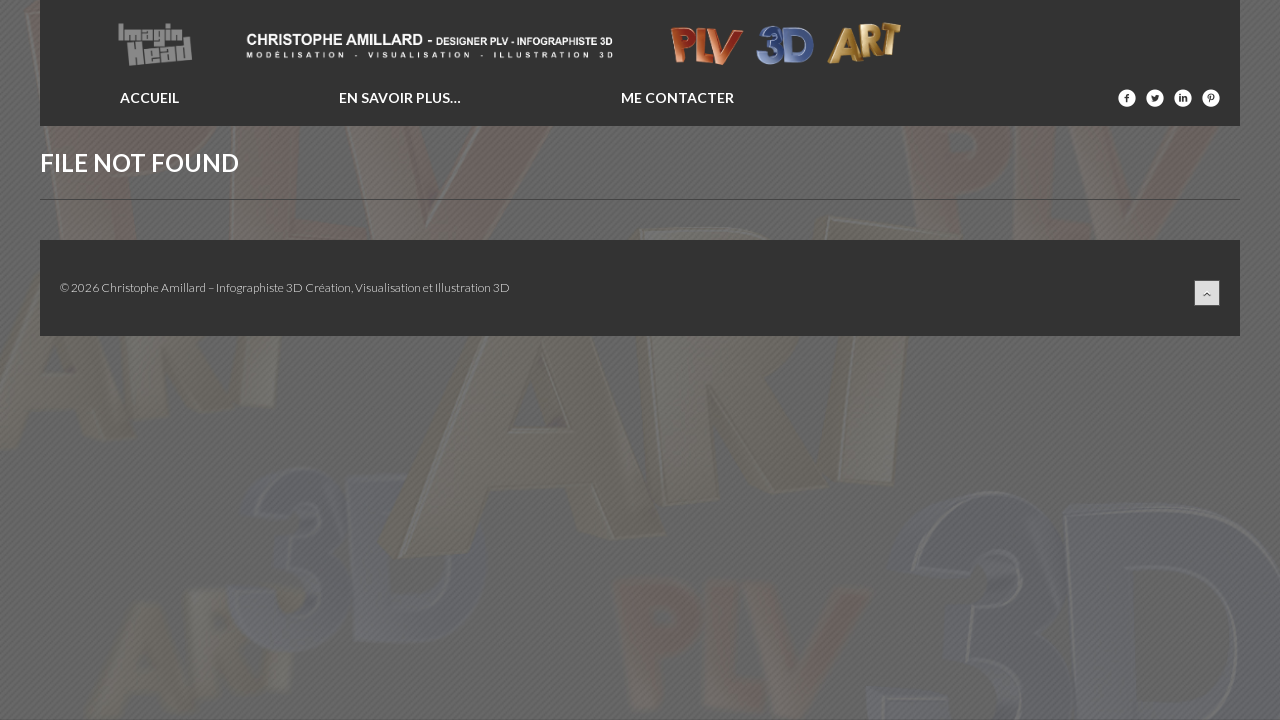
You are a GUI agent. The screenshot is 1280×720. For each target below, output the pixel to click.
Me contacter (677, 97)
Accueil (149, 97)
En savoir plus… (400, 97)
